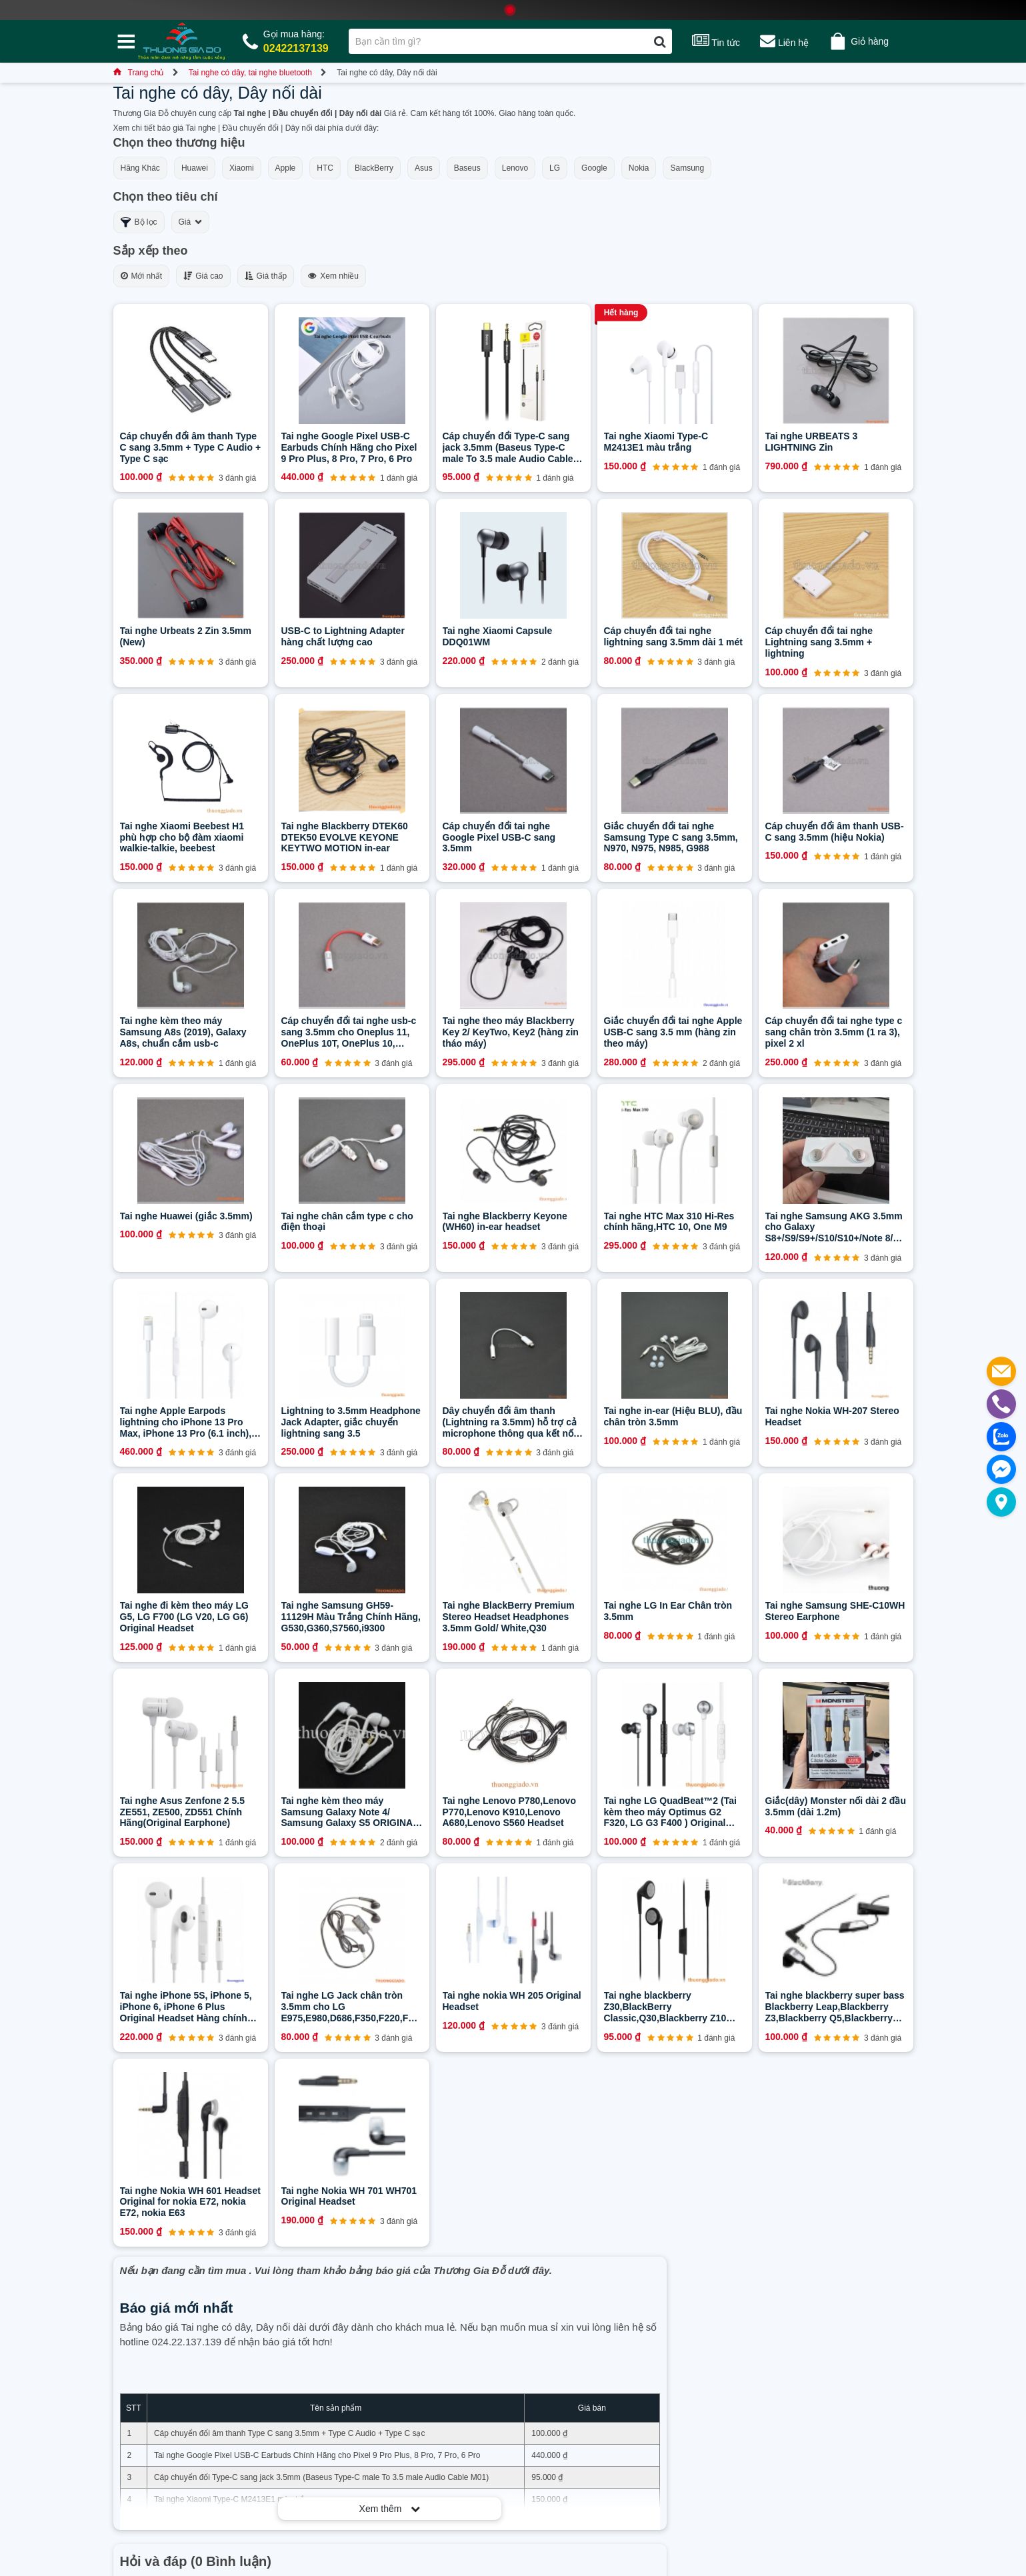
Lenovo (515, 168)
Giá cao (203, 276)
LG (554, 168)
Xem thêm (390, 2508)
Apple (285, 168)
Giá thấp (266, 276)
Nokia (639, 168)
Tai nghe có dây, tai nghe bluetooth (250, 72)
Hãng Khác (140, 168)
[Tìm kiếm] (659, 41)
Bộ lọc (139, 222)
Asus (424, 168)
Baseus (467, 168)
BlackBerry (374, 168)
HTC (325, 168)
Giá (191, 222)
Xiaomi (241, 168)
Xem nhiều (333, 276)
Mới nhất (142, 276)
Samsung (687, 168)
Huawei (194, 168)
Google (594, 168)
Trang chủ (138, 72)
